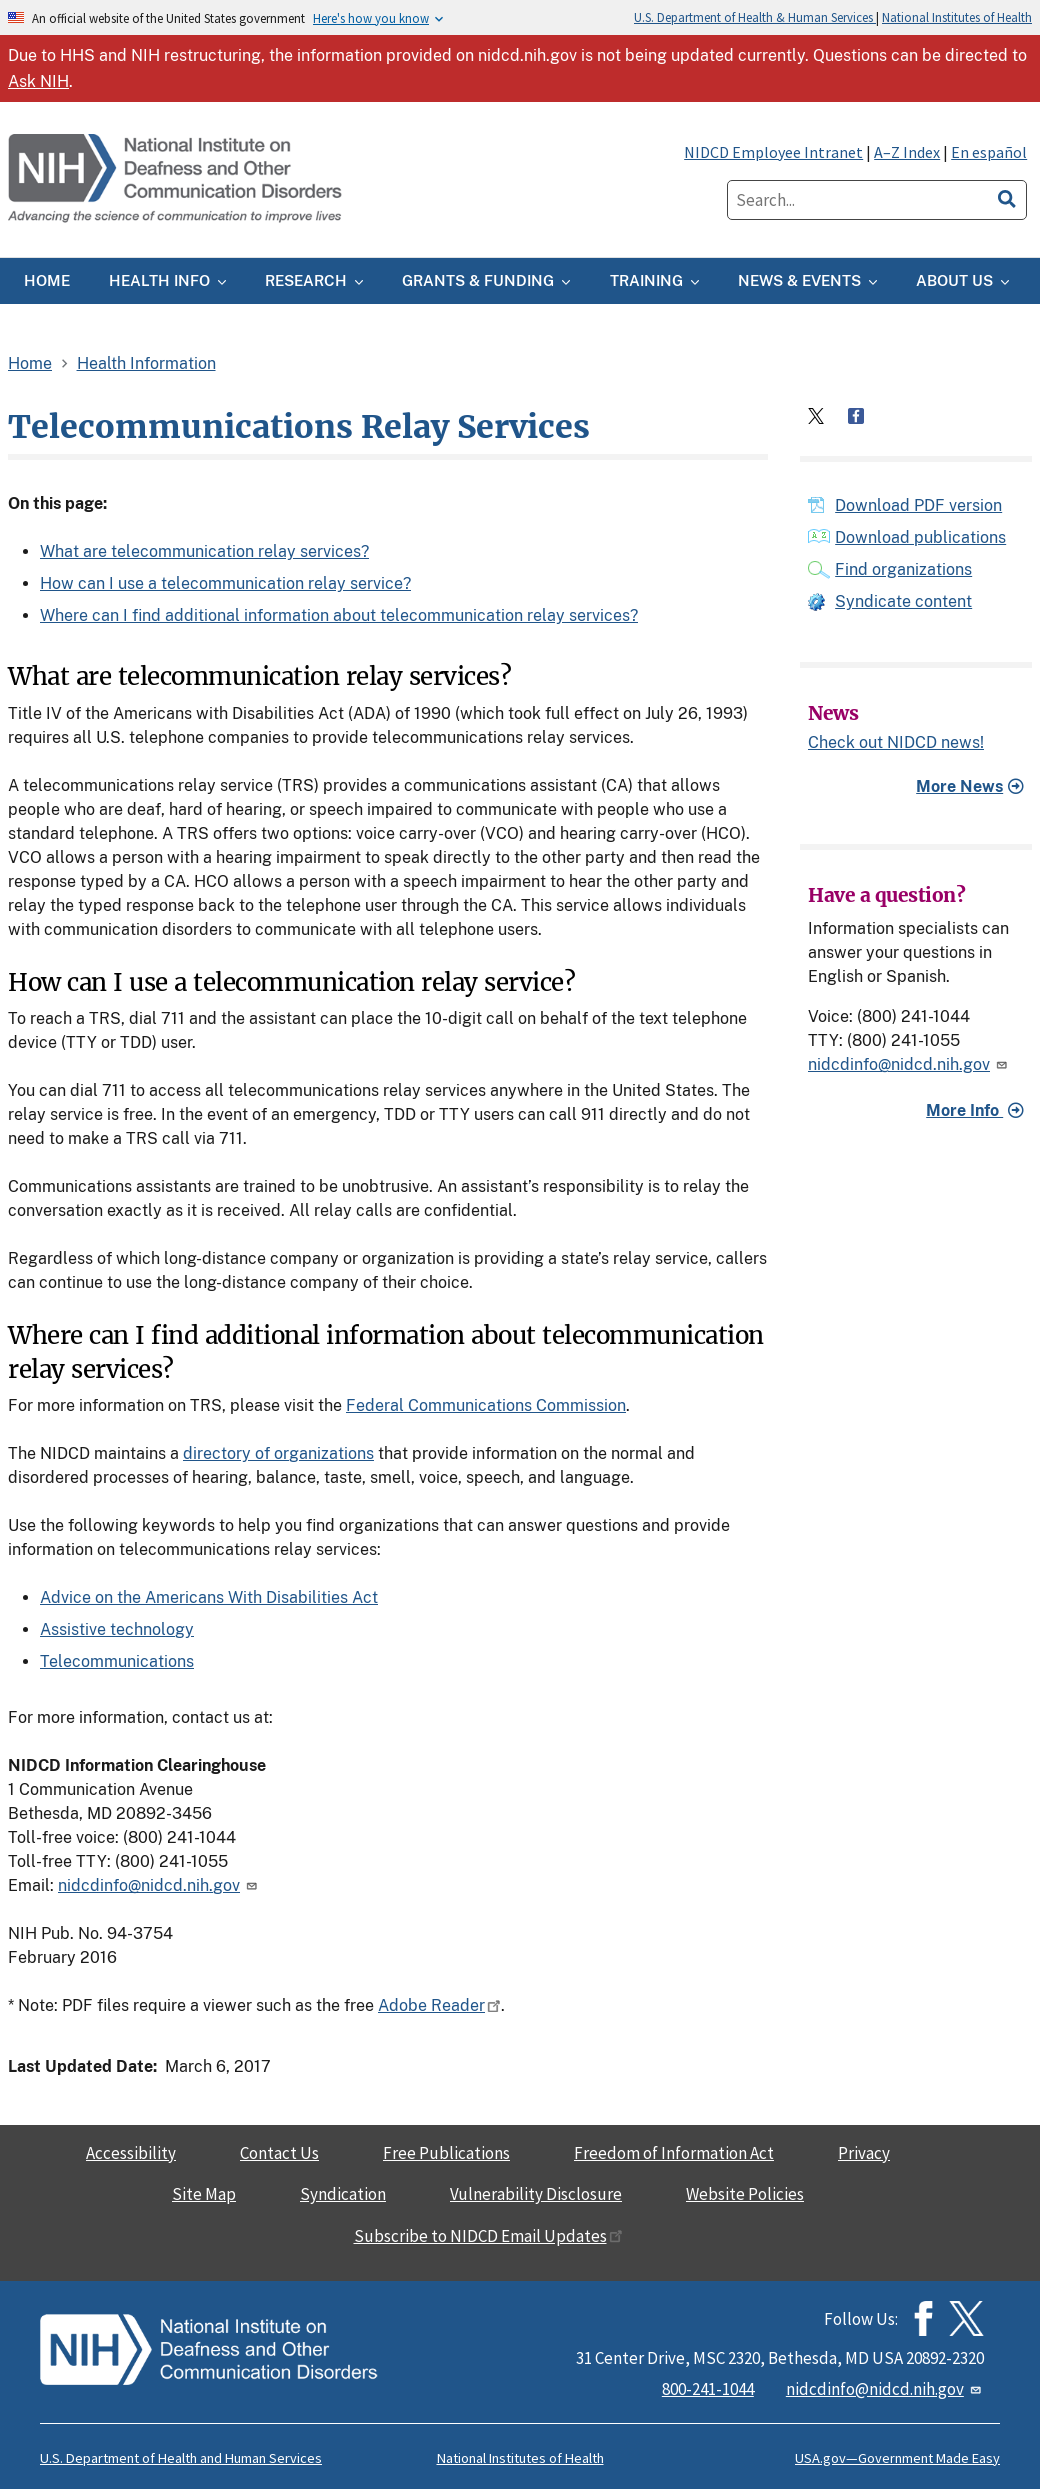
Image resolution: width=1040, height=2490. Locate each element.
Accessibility (131, 2153)
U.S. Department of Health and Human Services (181, 2458)
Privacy (864, 2153)
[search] (1007, 196)
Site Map (204, 2194)
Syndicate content (903, 601)
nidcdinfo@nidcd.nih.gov (159, 1885)
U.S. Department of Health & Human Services (755, 17)
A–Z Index (907, 152)
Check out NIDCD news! (896, 743)
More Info (964, 1110)
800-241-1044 (708, 2389)
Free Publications (446, 2153)
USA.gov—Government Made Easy (897, 2458)
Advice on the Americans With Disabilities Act (209, 1597)
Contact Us (279, 2153)
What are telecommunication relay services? (204, 551)
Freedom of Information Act (674, 2153)
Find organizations (903, 569)
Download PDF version (918, 505)
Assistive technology (117, 1629)
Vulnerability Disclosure (536, 2194)
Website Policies (745, 2194)
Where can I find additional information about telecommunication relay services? (339, 615)
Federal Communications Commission (486, 1405)
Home (30, 363)
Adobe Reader (439, 2005)
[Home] (177, 179)
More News (959, 786)
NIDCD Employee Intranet (773, 152)
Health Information (146, 363)
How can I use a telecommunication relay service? (225, 583)
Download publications (920, 537)
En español (989, 152)
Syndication (343, 2194)
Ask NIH (38, 81)
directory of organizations (278, 1453)
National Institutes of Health (957, 17)
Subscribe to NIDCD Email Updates (488, 2236)
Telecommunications (117, 1661)
